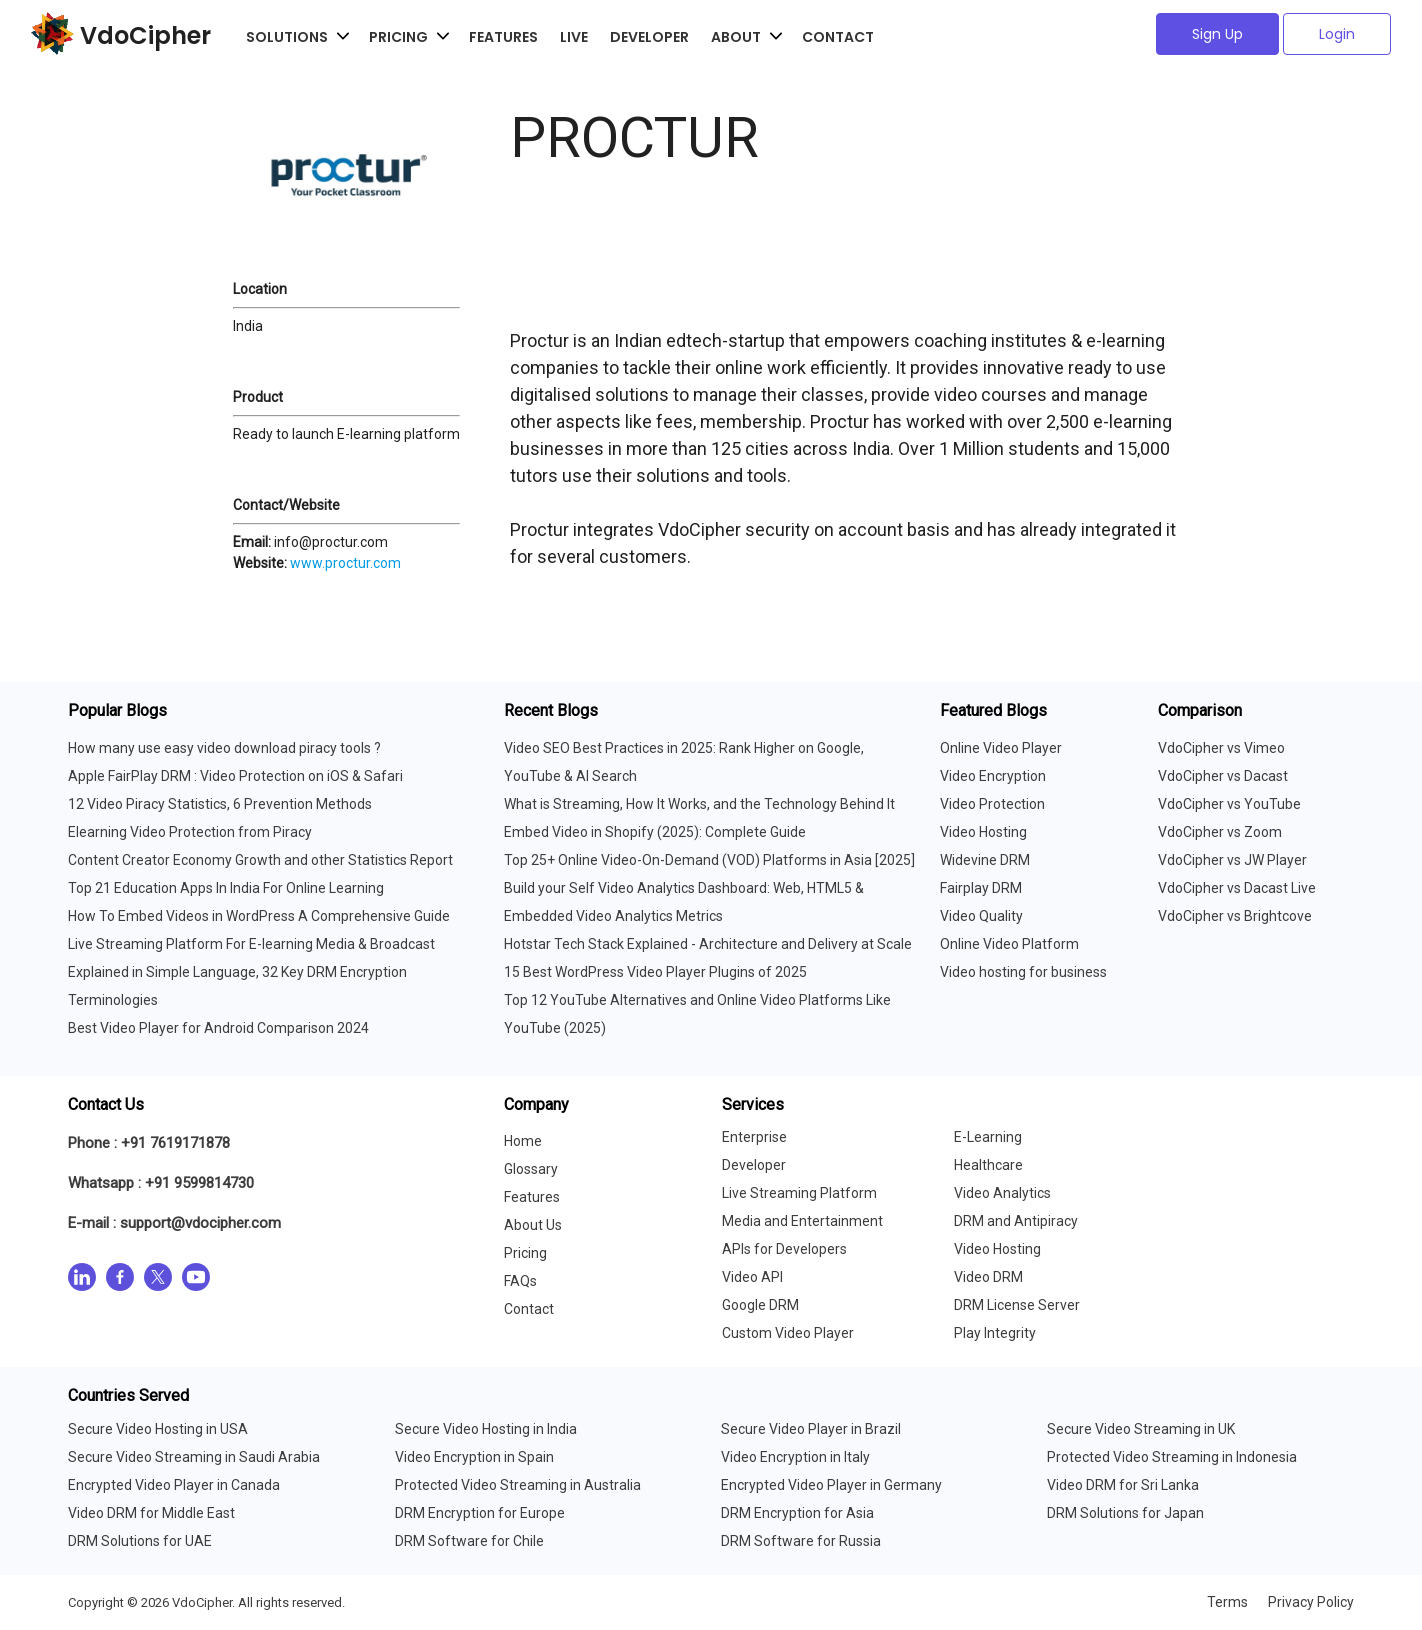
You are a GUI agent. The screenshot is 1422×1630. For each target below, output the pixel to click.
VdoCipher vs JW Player (1232, 860)
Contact (838, 37)
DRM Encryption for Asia (797, 1513)
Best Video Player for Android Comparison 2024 (218, 1028)
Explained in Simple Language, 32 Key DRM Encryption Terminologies (237, 986)
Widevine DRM (985, 860)
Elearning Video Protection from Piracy (190, 832)
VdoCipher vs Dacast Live (1237, 888)
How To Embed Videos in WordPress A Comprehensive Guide (259, 916)
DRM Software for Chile (469, 1541)
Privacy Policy (1311, 1602)
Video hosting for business (1023, 972)
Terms (1227, 1602)
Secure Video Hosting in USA (158, 1429)
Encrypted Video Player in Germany (831, 1485)
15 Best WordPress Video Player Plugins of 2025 (655, 972)
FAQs (520, 1281)
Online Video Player (1001, 748)
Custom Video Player (788, 1333)
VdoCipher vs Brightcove (1235, 916)
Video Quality (981, 916)
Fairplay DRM (981, 888)
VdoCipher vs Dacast (1223, 776)
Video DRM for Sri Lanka (1123, 1485)
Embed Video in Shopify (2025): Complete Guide (655, 832)
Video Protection (992, 804)
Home (523, 1141)
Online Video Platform (1009, 944)
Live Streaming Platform (799, 1193)
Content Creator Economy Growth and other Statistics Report (260, 860)
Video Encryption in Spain (474, 1457)
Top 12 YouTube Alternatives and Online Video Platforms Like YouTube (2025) (697, 1014)
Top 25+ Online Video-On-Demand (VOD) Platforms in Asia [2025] (709, 860)
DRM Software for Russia (801, 1541)
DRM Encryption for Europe (480, 1513)
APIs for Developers (784, 1249)
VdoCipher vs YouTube (1229, 804)
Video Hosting (983, 832)
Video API (752, 1277)
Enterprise (754, 1137)
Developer (649, 37)
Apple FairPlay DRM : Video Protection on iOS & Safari (235, 776)
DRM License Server (1017, 1305)
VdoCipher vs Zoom (1220, 832)
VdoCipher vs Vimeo (1221, 748)
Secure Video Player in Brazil (811, 1429)
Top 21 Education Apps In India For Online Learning (226, 888)
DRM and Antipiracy (1016, 1221)
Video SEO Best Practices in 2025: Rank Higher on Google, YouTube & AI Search (684, 762)
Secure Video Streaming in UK (1141, 1429)
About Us (533, 1225)
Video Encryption (993, 776)
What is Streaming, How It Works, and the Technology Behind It (699, 804)
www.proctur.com (345, 563)
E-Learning (988, 1137)
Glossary (531, 1169)
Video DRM (988, 1277)
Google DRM (760, 1305)
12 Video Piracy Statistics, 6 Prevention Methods (220, 804)
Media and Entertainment (802, 1221)
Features (503, 37)
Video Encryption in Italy (795, 1457)
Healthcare (988, 1165)
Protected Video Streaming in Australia (518, 1485)
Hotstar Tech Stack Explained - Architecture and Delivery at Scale (708, 944)
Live (574, 37)
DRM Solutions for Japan (1125, 1513)
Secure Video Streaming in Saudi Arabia (194, 1457)
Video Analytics (1002, 1193)
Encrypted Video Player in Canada (174, 1485)
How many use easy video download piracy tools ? (224, 748)
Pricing (525, 1253)
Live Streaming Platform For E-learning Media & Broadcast (251, 944)
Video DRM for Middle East (151, 1513)
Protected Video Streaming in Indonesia (1172, 1457)
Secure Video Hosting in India (486, 1429)
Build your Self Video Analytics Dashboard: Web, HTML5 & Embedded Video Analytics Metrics (684, 902)
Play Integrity (995, 1333)
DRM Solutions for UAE (140, 1541)
